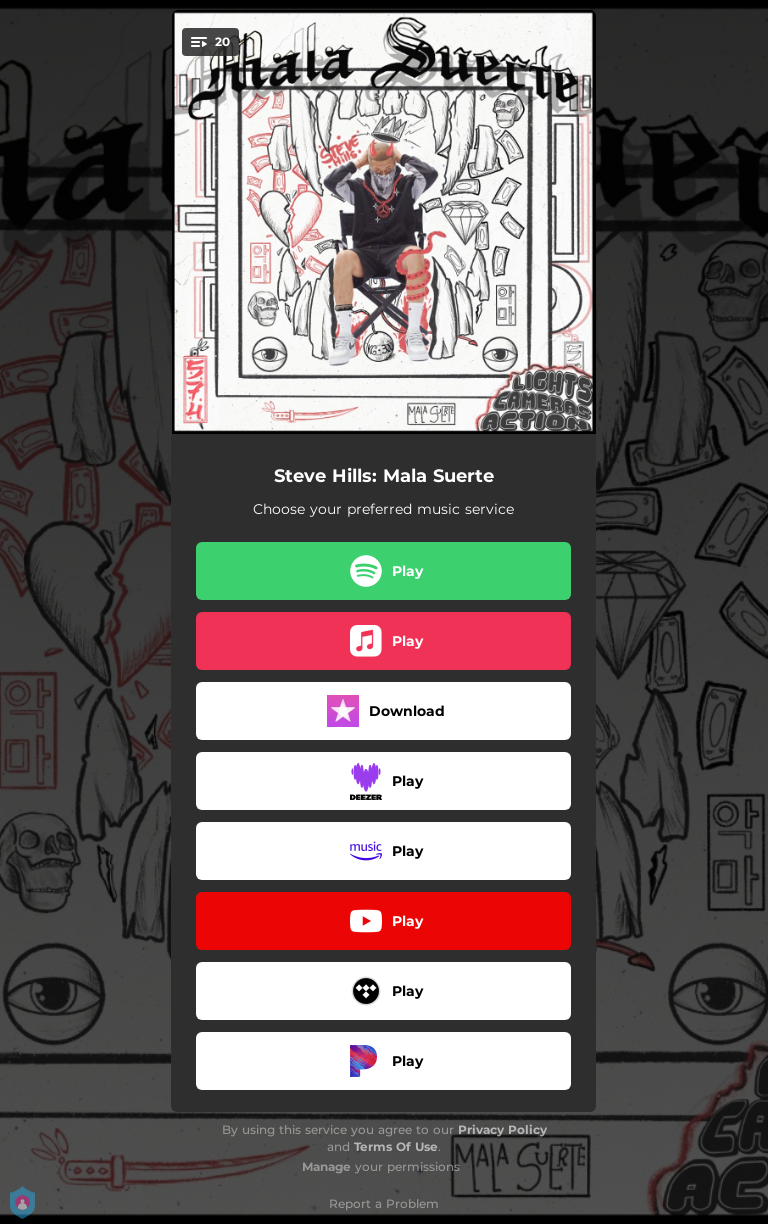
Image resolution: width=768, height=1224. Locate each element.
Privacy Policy (502, 1129)
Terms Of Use (396, 1146)
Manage (326, 1166)
